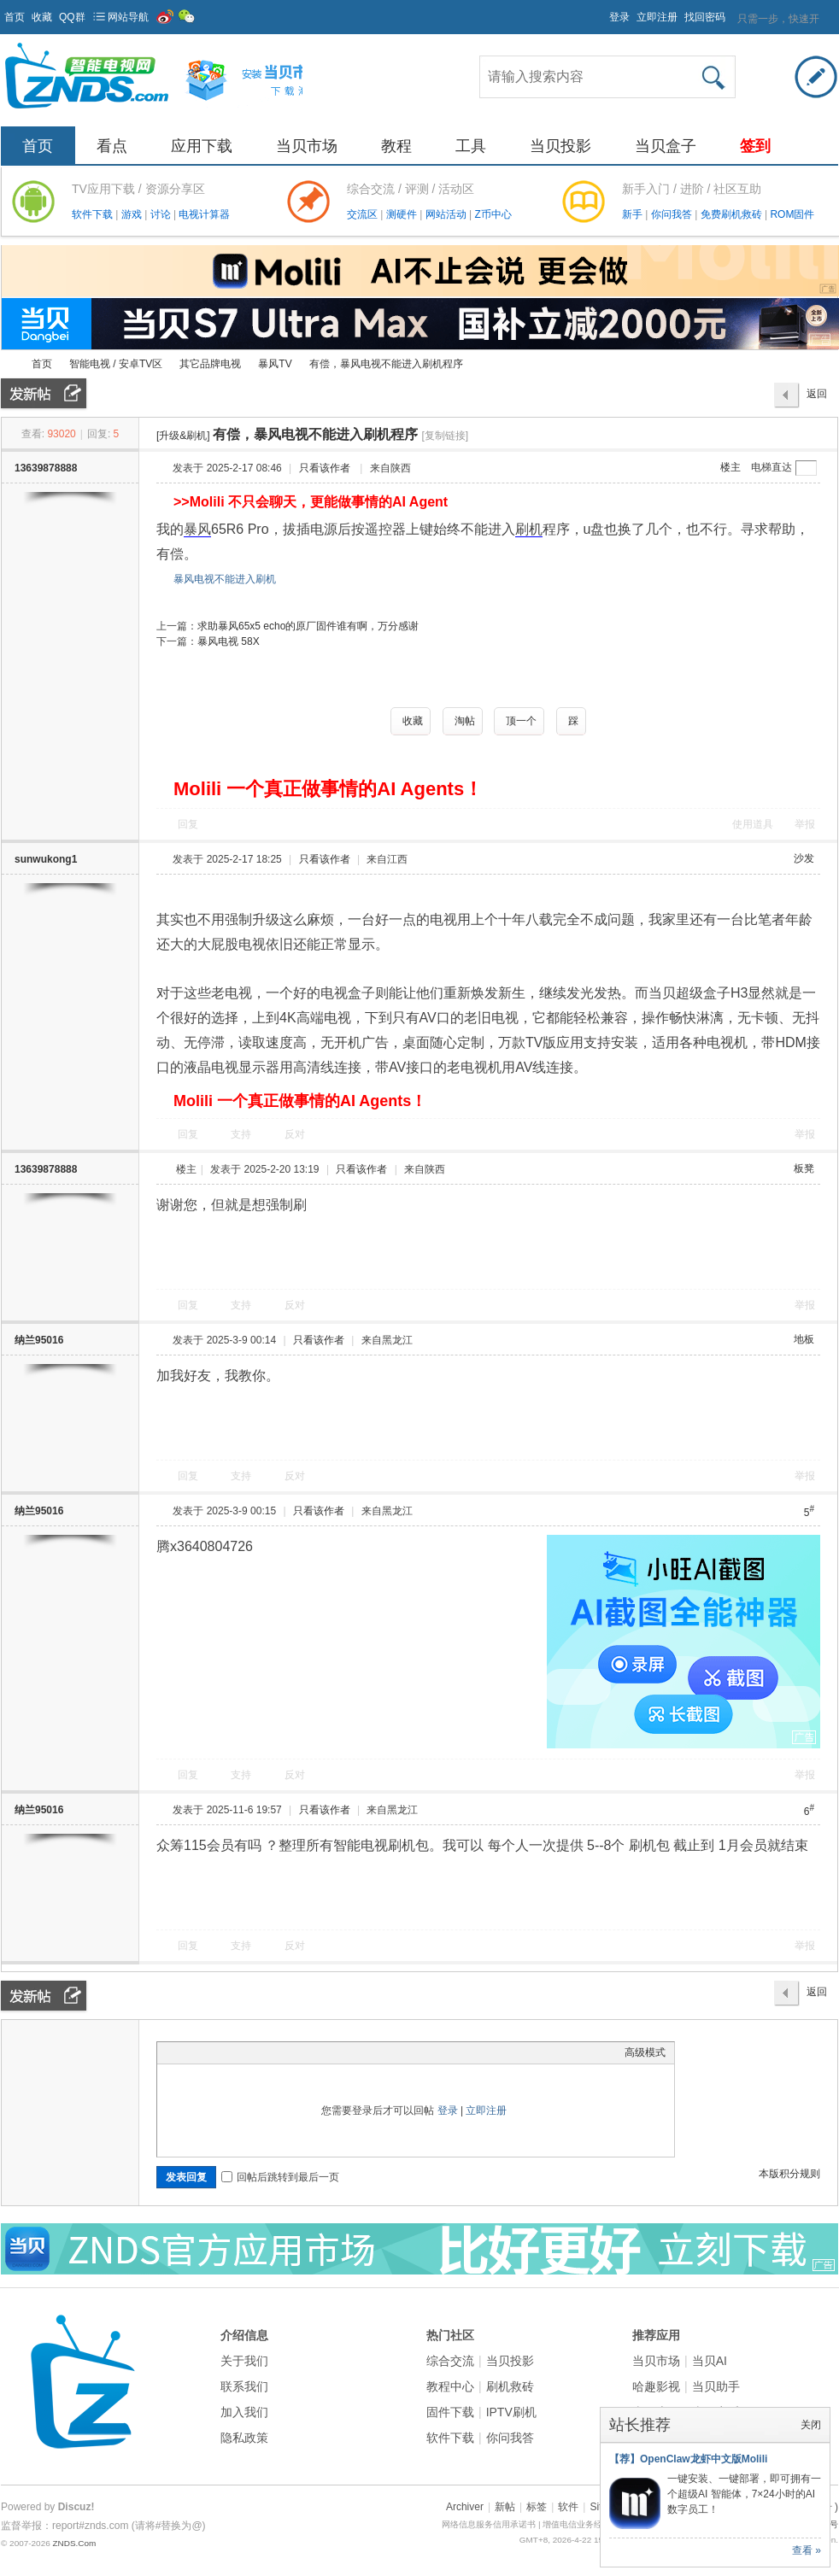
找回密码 (704, 17)
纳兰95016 (39, 1340)
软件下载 (93, 214)
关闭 (811, 2425)
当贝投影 (560, 146)
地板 (804, 1339)
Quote (251, 2052)
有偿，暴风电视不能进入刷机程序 (386, 364)
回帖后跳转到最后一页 (280, 2177)
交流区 (362, 214)
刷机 (529, 529)
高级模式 (645, 2052)
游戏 (132, 214)
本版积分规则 (789, 2174)
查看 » (806, 2550)
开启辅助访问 (601, 12)
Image (208, 2052)
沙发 (804, 858)
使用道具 (752, 824)
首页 (14, 17)
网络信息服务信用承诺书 (489, 2524)
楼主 (730, 467)
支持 (242, 1134)
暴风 (197, 529)
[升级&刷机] (183, 436)
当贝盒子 (665, 146)
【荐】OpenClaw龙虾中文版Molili (688, 2459)
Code (272, 2052)
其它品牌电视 (210, 364)
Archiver (465, 2507)
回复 (188, 824)
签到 (755, 146)
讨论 (161, 214)
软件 (568, 2507)
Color (187, 2052)
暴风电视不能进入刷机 (224, 579)
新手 (633, 214)
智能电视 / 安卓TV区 (115, 364)
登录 (619, 17)
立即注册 (657, 17)
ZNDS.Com (74, 2543)
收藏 (42, 17)
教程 (396, 146)
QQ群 (72, 17)
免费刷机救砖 (733, 214)
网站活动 (447, 214)
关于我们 (244, 2361)
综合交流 (450, 2361)
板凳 (804, 1168)
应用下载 (201, 146)
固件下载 (450, 2412)
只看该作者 (324, 468)
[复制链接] (444, 436)
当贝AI (709, 2361)
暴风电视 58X (228, 641)
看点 (112, 146)
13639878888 (46, 468)
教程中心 (450, 2386)
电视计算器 (204, 214)
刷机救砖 (510, 2386)
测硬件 (403, 214)
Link (229, 2052)
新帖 (505, 2507)
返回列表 (817, 398)
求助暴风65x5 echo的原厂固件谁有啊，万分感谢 (308, 626)
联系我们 (244, 2386)
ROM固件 (792, 214)
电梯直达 (771, 467)
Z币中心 (492, 214)
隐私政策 (244, 2437)
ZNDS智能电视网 (8, 364)
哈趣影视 (656, 2386)
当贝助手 (716, 2386)
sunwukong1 (46, 859)
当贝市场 (306, 146)
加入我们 (244, 2412)
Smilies (293, 2052)
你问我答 (673, 214)
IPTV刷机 (511, 2412)
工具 (470, 146)
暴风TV (274, 364)
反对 (295, 1134)
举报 (805, 824)
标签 (536, 2507)
